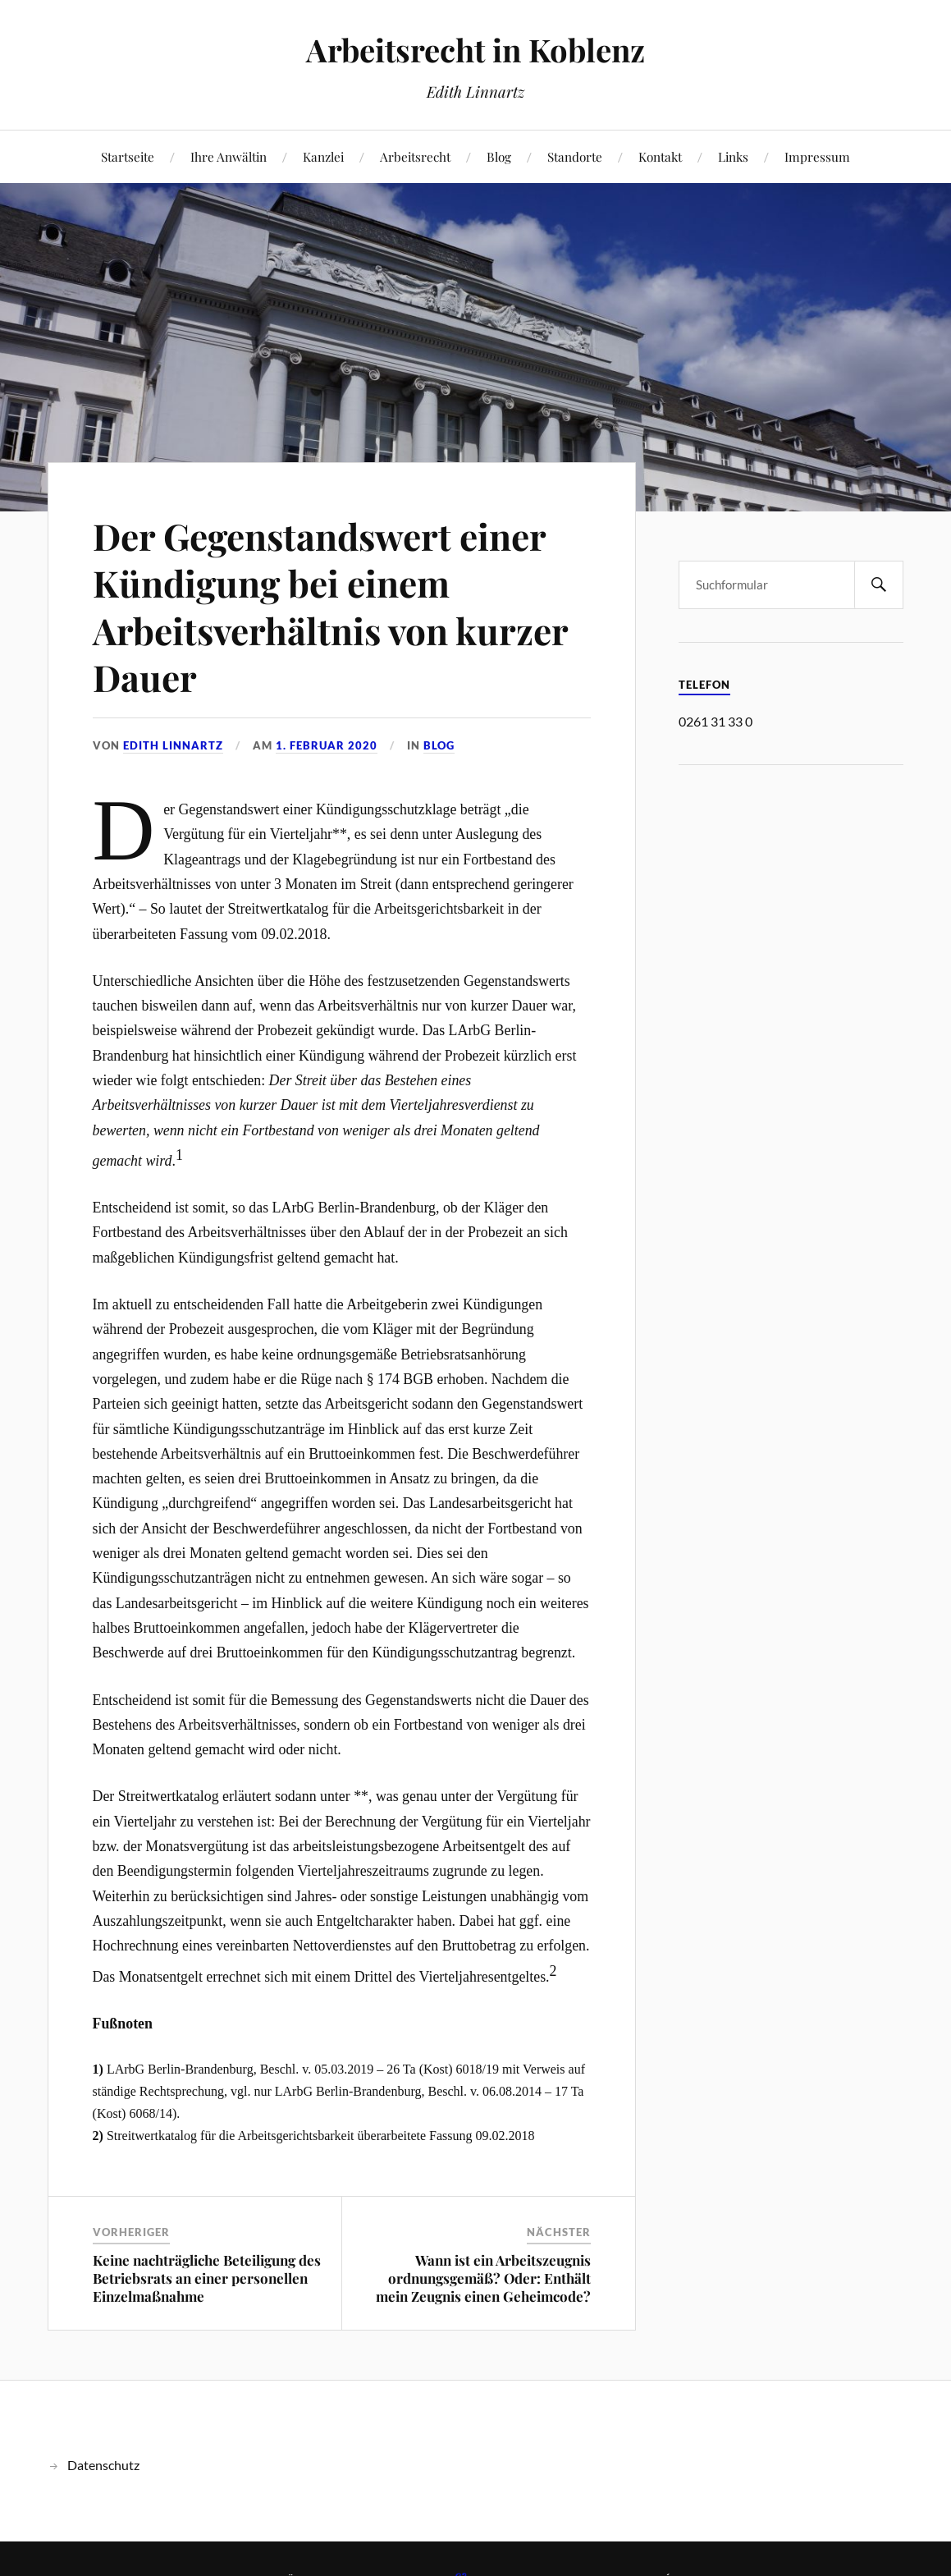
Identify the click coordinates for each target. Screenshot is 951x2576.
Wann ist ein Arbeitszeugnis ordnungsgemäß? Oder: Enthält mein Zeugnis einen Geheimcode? (483, 2278)
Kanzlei (323, 156)
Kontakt (660, 156)
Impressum (817, 156)
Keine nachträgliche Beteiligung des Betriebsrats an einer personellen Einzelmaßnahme (207, 2278)
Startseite (127, 156)
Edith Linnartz (173, 745)
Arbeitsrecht (415, 156)
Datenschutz (103, 2465)
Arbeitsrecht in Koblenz (475, 50)
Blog (499, 156)
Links (733, 156)
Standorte (574, 156)
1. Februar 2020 (326, 745)
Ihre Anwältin (228, 156)
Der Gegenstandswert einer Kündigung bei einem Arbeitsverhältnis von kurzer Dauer (330, 606)
